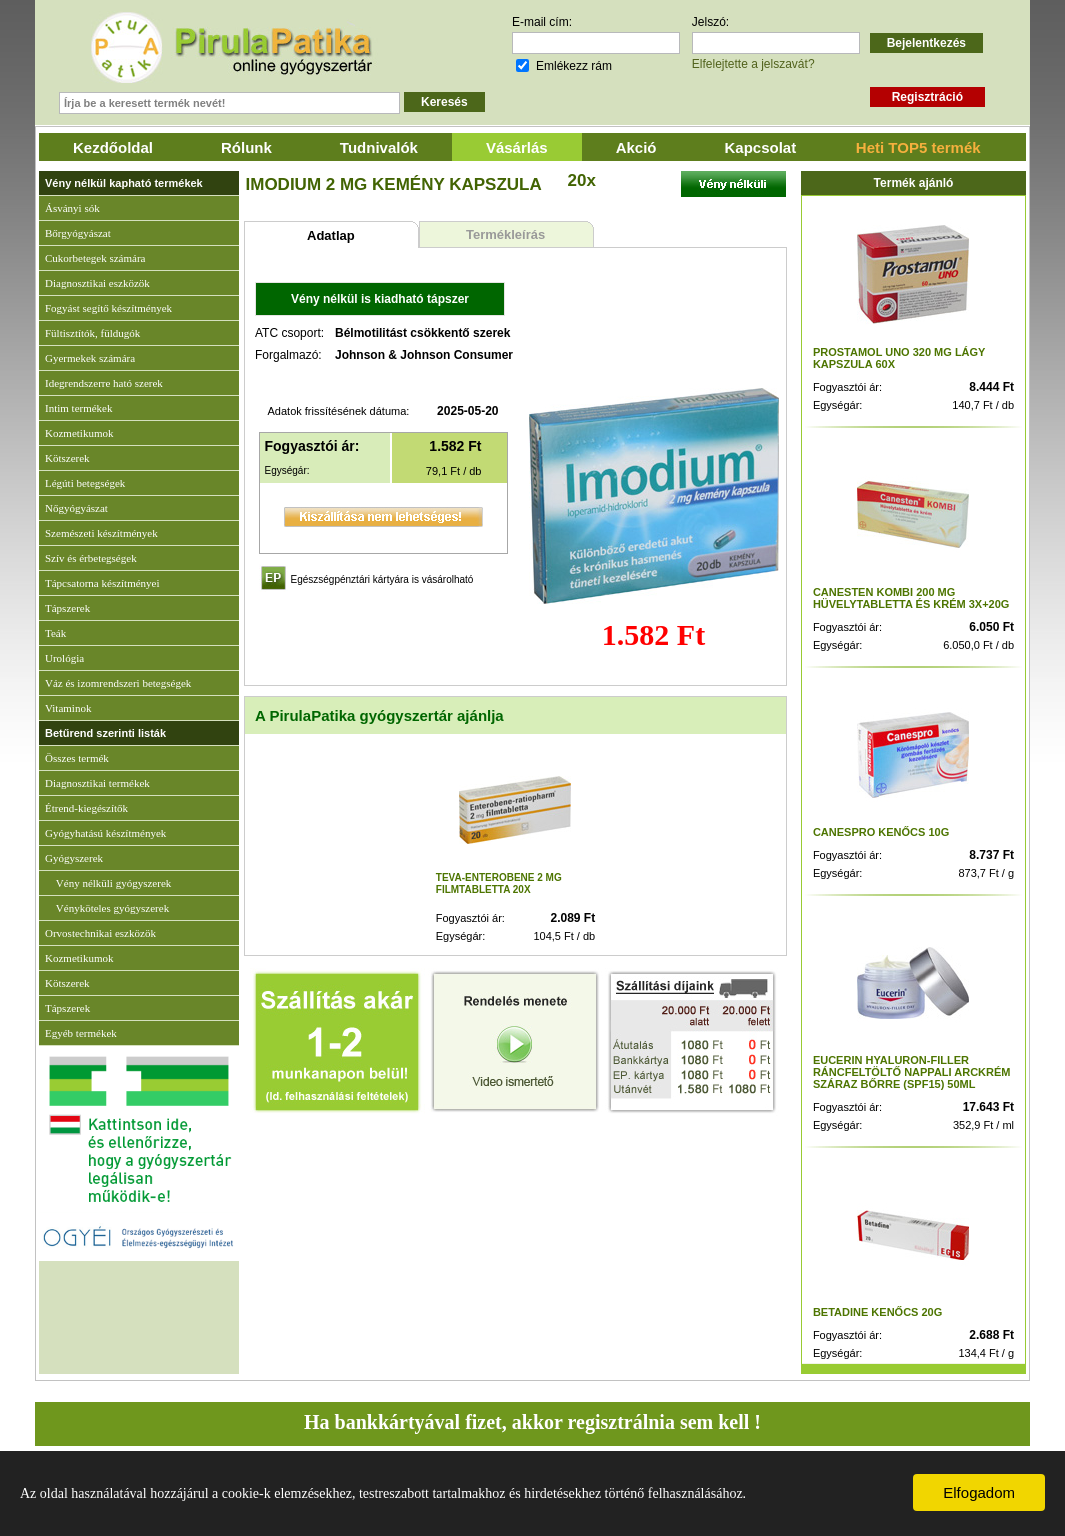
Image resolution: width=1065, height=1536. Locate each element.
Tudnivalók (379, 147)
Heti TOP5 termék (918, 147)
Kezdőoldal (113, 147)
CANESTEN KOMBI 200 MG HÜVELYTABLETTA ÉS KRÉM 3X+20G (911, 598)
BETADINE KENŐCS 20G (877, 1312)
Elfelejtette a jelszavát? (753, 64)
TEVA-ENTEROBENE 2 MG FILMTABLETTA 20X (499, 883)
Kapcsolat (761, 147)
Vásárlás (517, 147)
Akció (636, 147)
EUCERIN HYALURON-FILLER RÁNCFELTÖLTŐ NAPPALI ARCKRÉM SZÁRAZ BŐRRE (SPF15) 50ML (912, 1072)
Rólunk (246, 147)
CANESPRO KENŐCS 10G (881, 832)
